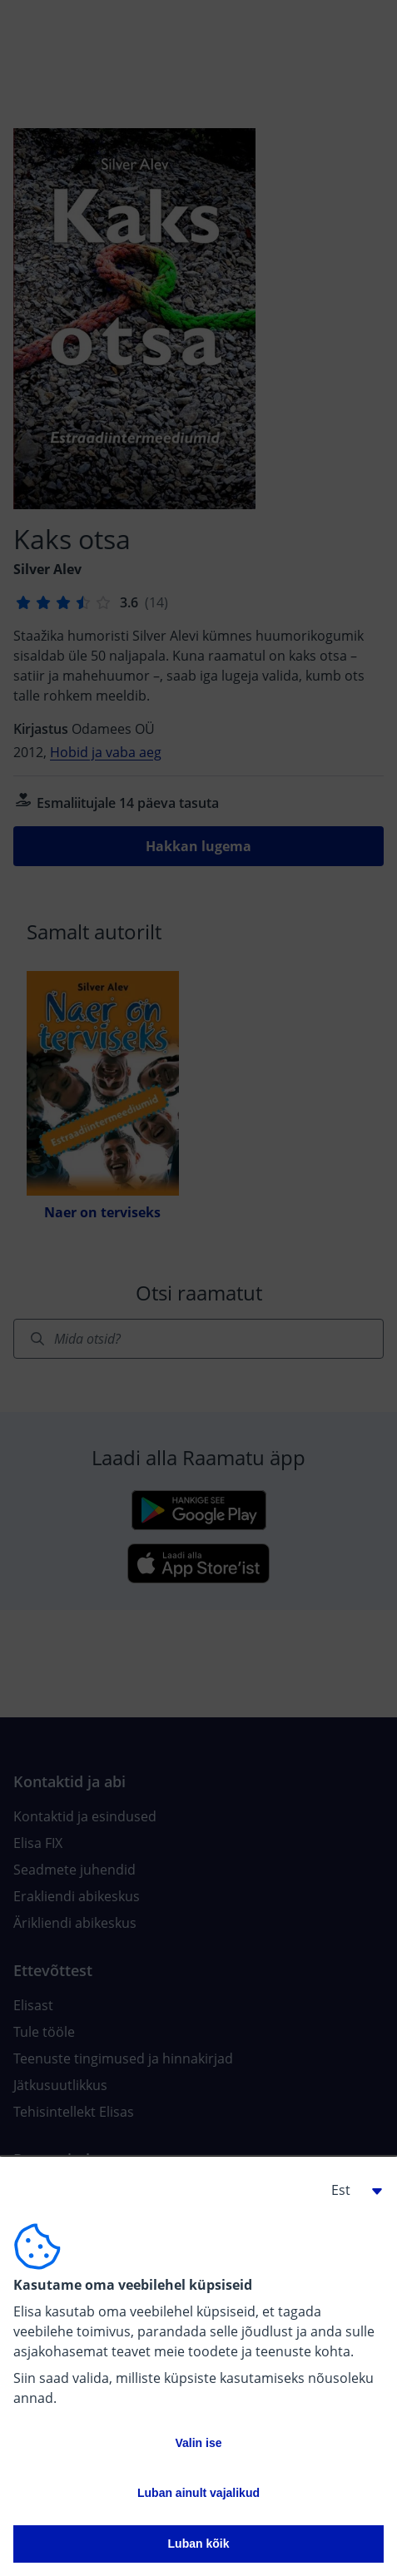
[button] (350, 2190)
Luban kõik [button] (199, 2543)
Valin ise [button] (198, 2443)
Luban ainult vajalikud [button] (198, 2492)
